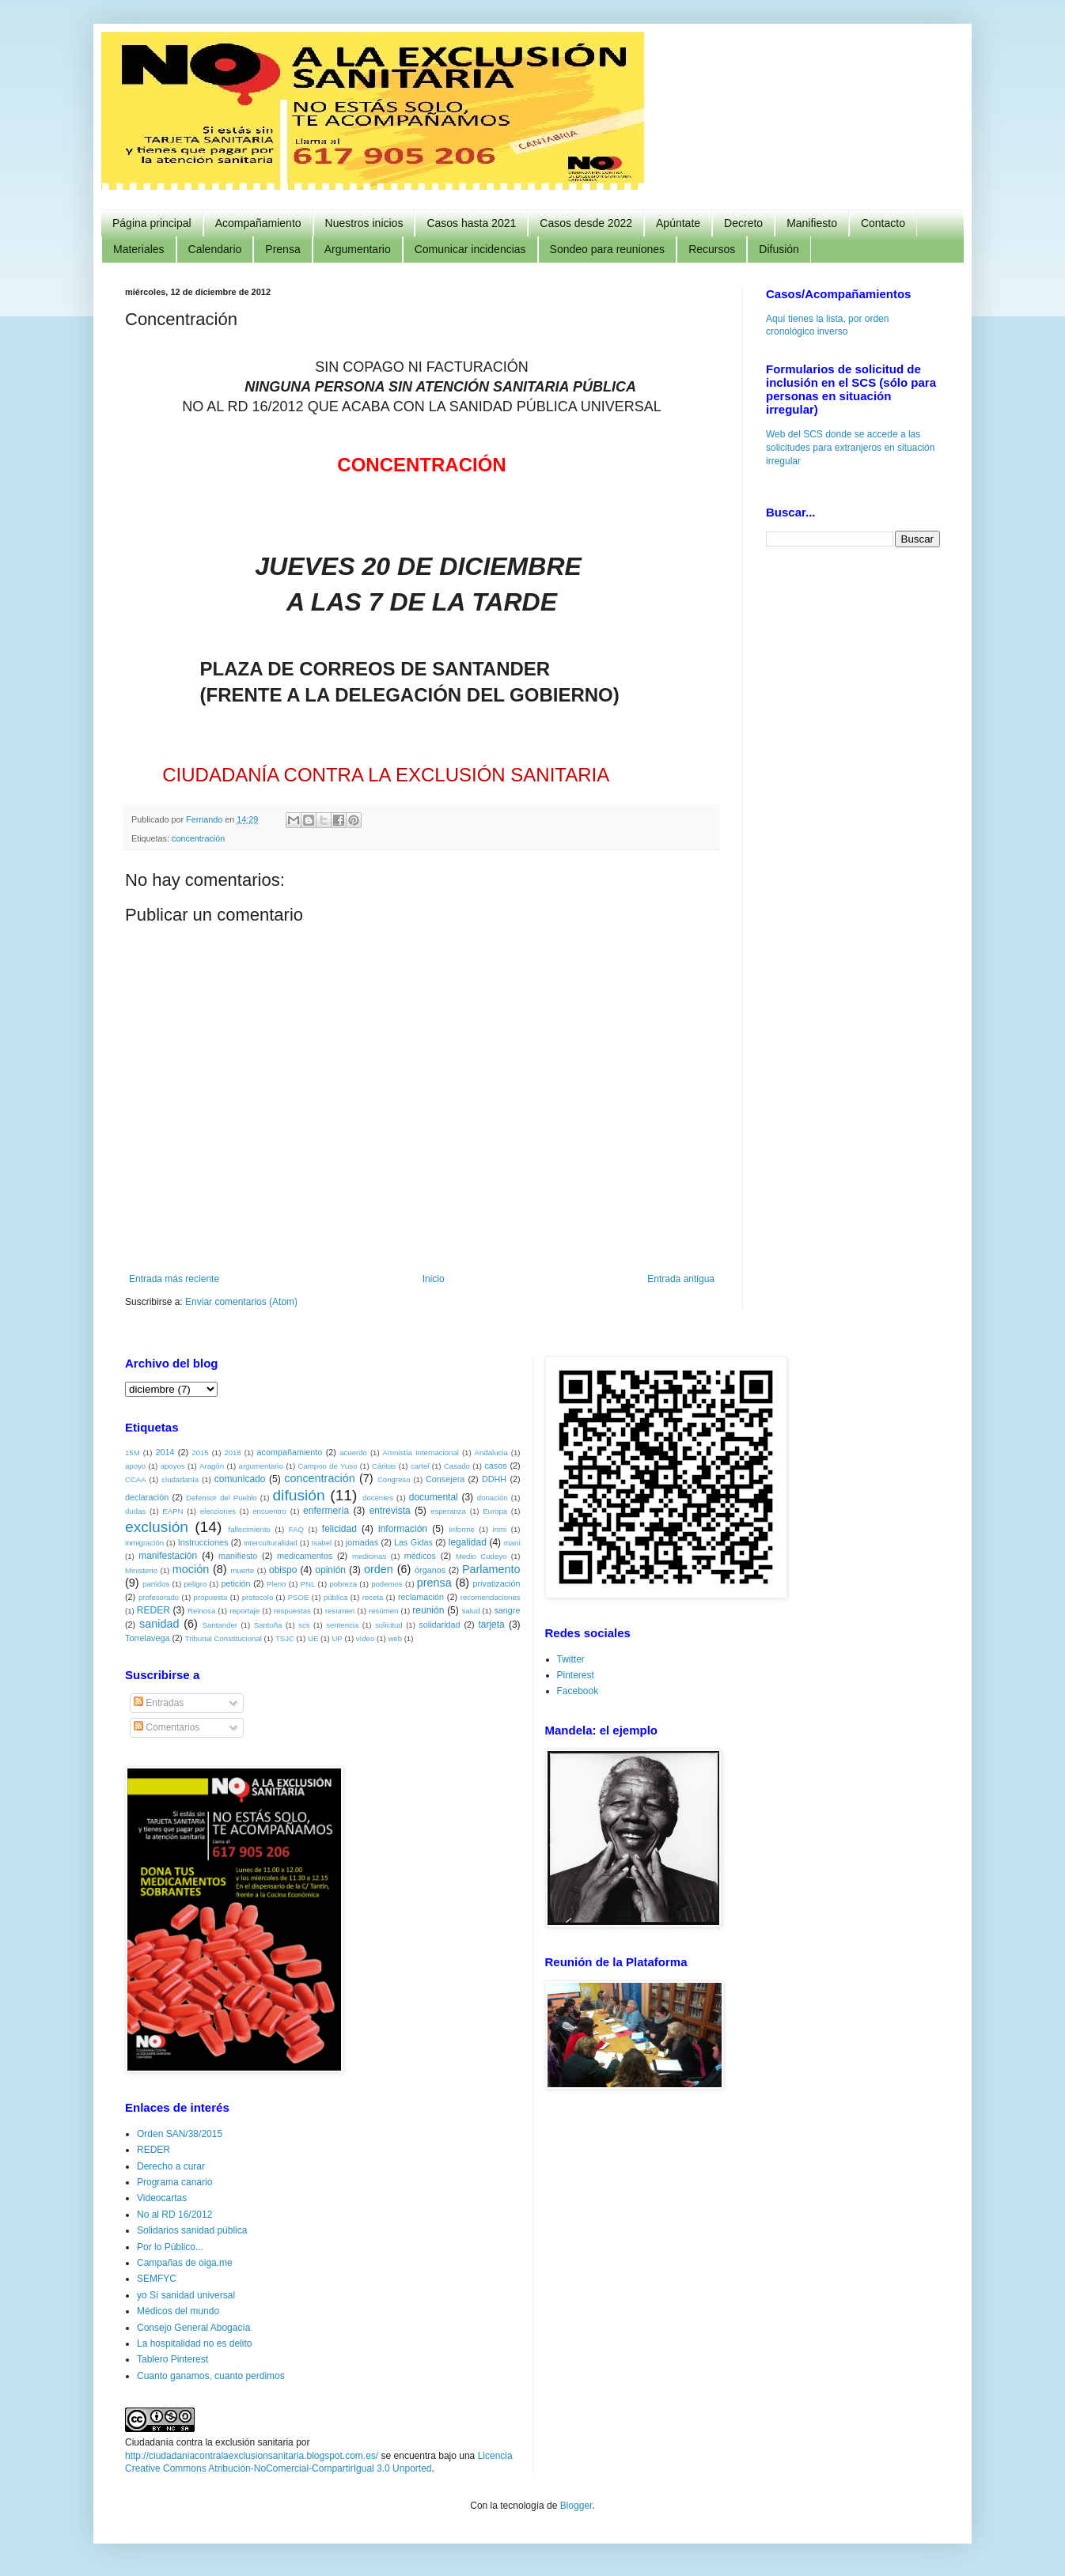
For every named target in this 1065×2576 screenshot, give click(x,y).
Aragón (211, 1466)
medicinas (369, 1556)
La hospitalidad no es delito (194, 2343)
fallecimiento (250, 1529)
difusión (298, 1495)
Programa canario (174, 2182)
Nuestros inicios (364, 223)
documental (433, 1497)
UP (337, 1638)
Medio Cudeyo (481, 1556)
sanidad (159, 1623)
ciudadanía (180, 1479)
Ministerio (141, 1570)
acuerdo (353, 1452)
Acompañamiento (258, 223)
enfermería (326, 1510)
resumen (339, 1610)
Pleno (276, 1583)
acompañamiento (289, 1452)
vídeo (365, 1638)
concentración (198, 838)
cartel (420, 1466)
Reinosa (201, 1610)
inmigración (144, 1542)
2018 (232, 1452)
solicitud (389, 1625)
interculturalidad (271, 1542)
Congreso (394, 1479)
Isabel (322, 1542)
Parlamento (491, 1569)
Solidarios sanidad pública (192, 2230)
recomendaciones (490, 1597)
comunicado (240, 1479)
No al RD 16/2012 (174, 2214)
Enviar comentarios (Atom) (241, 1301)
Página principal (151, 223)
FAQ (296, 1529)
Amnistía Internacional (421, 1452)
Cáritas (384, 1466)
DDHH (494, 1479)
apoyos (173, 1466)
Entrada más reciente (174, 1278)
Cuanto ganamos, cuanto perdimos (211, 2375)
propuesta (211, 1597)
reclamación (421, 1597)
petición (235, 1583)
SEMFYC (156, 2278)
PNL (308, 1583)
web (395, 1638)
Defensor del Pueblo (221, 1497)
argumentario (261, 1466)
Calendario (215, 249)
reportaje (244, 1610)
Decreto (743, 223)
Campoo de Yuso (328, 1466)
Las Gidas (413, 1542)
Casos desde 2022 (586, 223)
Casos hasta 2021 (471, 223)
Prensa (282, 249)
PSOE (298, 1597)
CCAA (135, 1479)
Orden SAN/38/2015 (179, 2133)
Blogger (576, 2505)
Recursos (711, 249)
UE (313, 1638)
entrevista (390, 1510)
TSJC (284, 1638)
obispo (283, 1569)
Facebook (578, 1691)
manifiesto (237, 1555)
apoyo (135, 1466)
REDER (153, 1610)
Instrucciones (203, 1542)
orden (378, 1569)
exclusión (156, 1527)
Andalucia (491, 1452)
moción (190, 1569)
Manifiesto (811, 223)
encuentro (269, 1511)
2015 (199, 1452)
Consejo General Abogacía (193, 2327)
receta (373, 1597)
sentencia (342, 1625)
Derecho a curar (171, 2166)
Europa (495, 1511)
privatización (497, 1583)
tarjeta (491, 1624)
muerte (242, 1570)
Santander (220, 1625)
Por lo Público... (170, 2247)
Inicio (434, 1278)
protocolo (257, 1597)
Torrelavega (147, 1638)
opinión (330, 1569)
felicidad (339, 1528)
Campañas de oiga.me (185, 2262)
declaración (147, 1497)
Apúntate (678, 223)
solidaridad (439, 1624)
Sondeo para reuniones (607, 249)
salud (471, 1610)
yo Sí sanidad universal (186, 2295)
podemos (386, 1583)
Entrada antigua (680, 1278)
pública (335, 1597)
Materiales (139, 249)
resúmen (383, 1610)
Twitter (571, 1659)
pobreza (343, 1583)
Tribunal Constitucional (223, 1638)
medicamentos (304, 1555)
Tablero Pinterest (172, 2359)
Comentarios (166, 1727)
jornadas (362, 1542)
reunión (428, 1610)
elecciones (218, 1511)
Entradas (159, 1702)
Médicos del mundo (178, 2311)
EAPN (172, 1511)
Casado (457, 1466)
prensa (434, 1582)
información (402, 1528)
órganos (430, 1570)
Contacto (883, 223)
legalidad (468, 1542)
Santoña (268, 1625)
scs (303, 1625)
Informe (462, 1529)
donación (492, 1497)
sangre (507, 1610)
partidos (155, 1583)
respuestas (292, 1610)
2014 (164, 1452)
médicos (420, 1555)
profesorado (158, 1597)
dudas (135, 1511)
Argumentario (357, 249)
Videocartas (162, 2197)
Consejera (445, 1479)
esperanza (448, 1511)
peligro (195, 1583)
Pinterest (575, 1675)
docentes (377, 1497)
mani (512, 1542)
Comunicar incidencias (470, 249)
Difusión (779, 249)
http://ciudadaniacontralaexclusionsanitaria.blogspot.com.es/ (251, 2455)
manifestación (167, 1555)
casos (495, 1465)
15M (132, 1452)
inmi (500, 1529)
